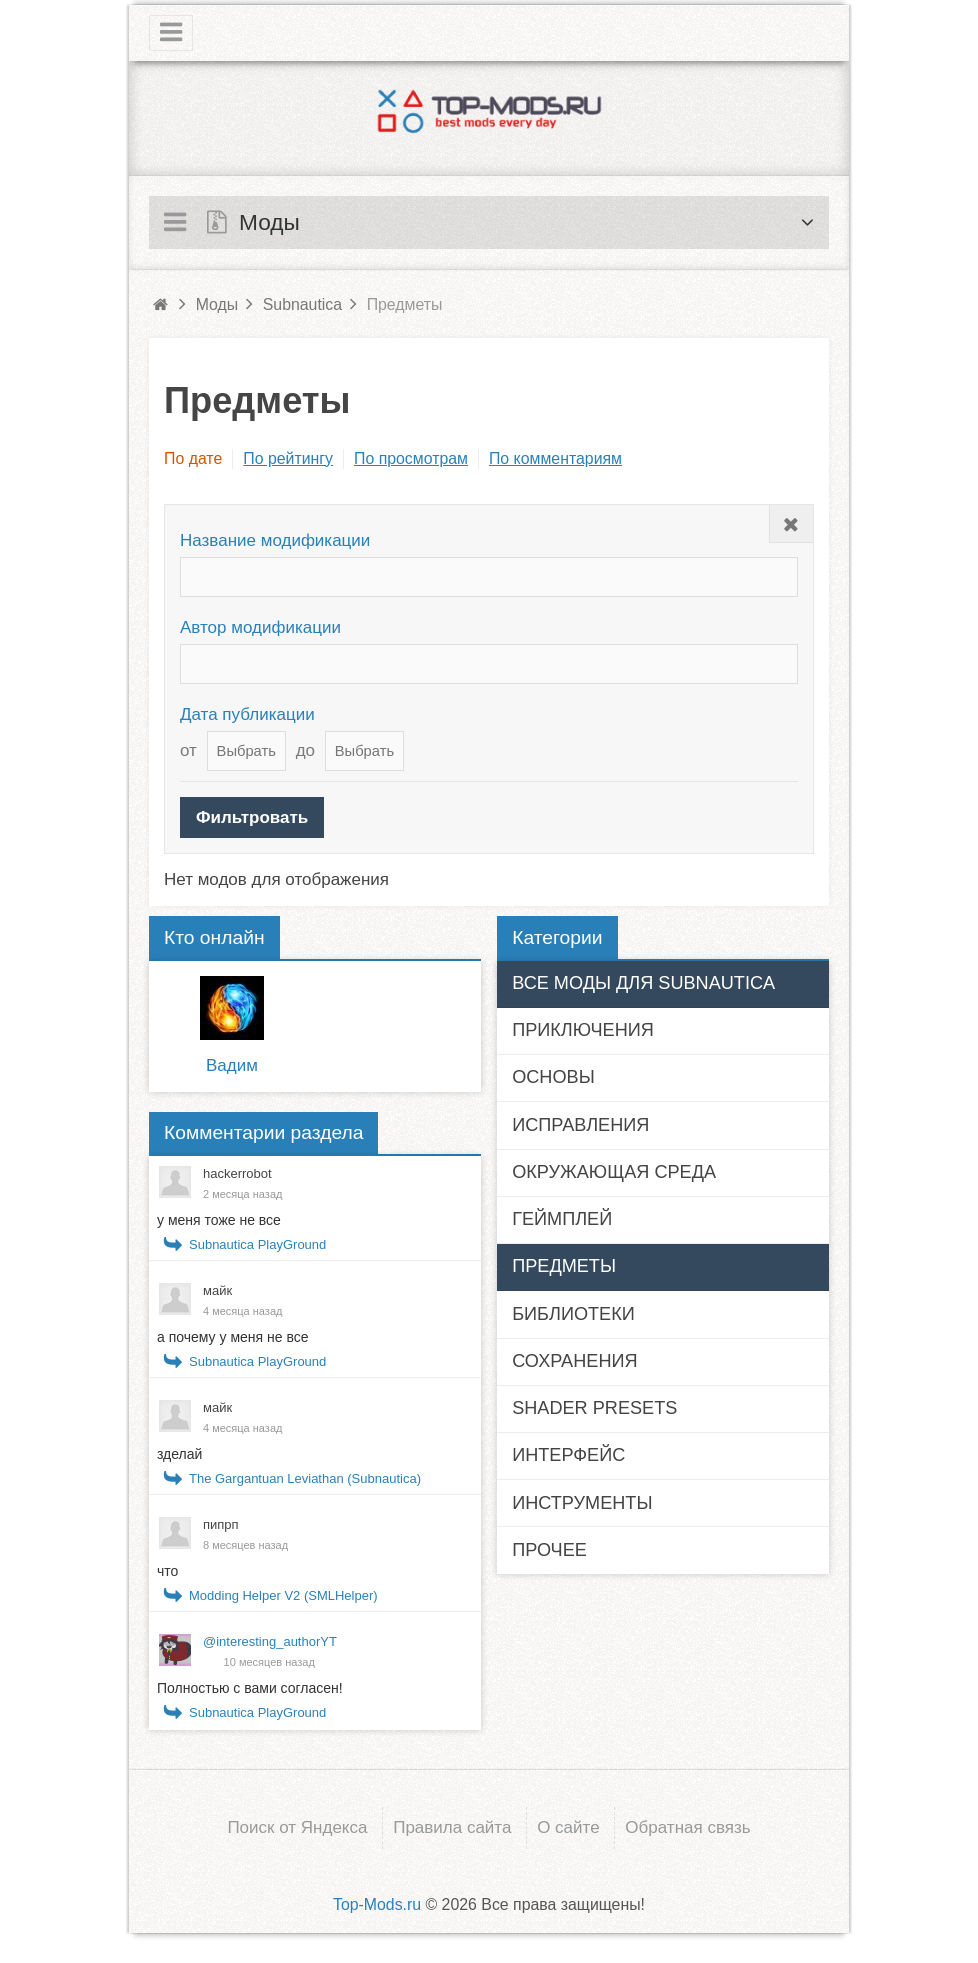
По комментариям (555, 458)
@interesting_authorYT (270, 1641)
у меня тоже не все (219, 1220)
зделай (179, 1454)
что (167, 1571)
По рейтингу (288, 458)
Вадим (232, 1065)
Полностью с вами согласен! (250, 1688)
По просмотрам (411, 458)
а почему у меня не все (232, 1337)
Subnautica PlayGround (257, 1244)
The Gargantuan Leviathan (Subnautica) (305, 1478)
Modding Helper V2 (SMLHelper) (283, 1595)
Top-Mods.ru (377, 1904)
